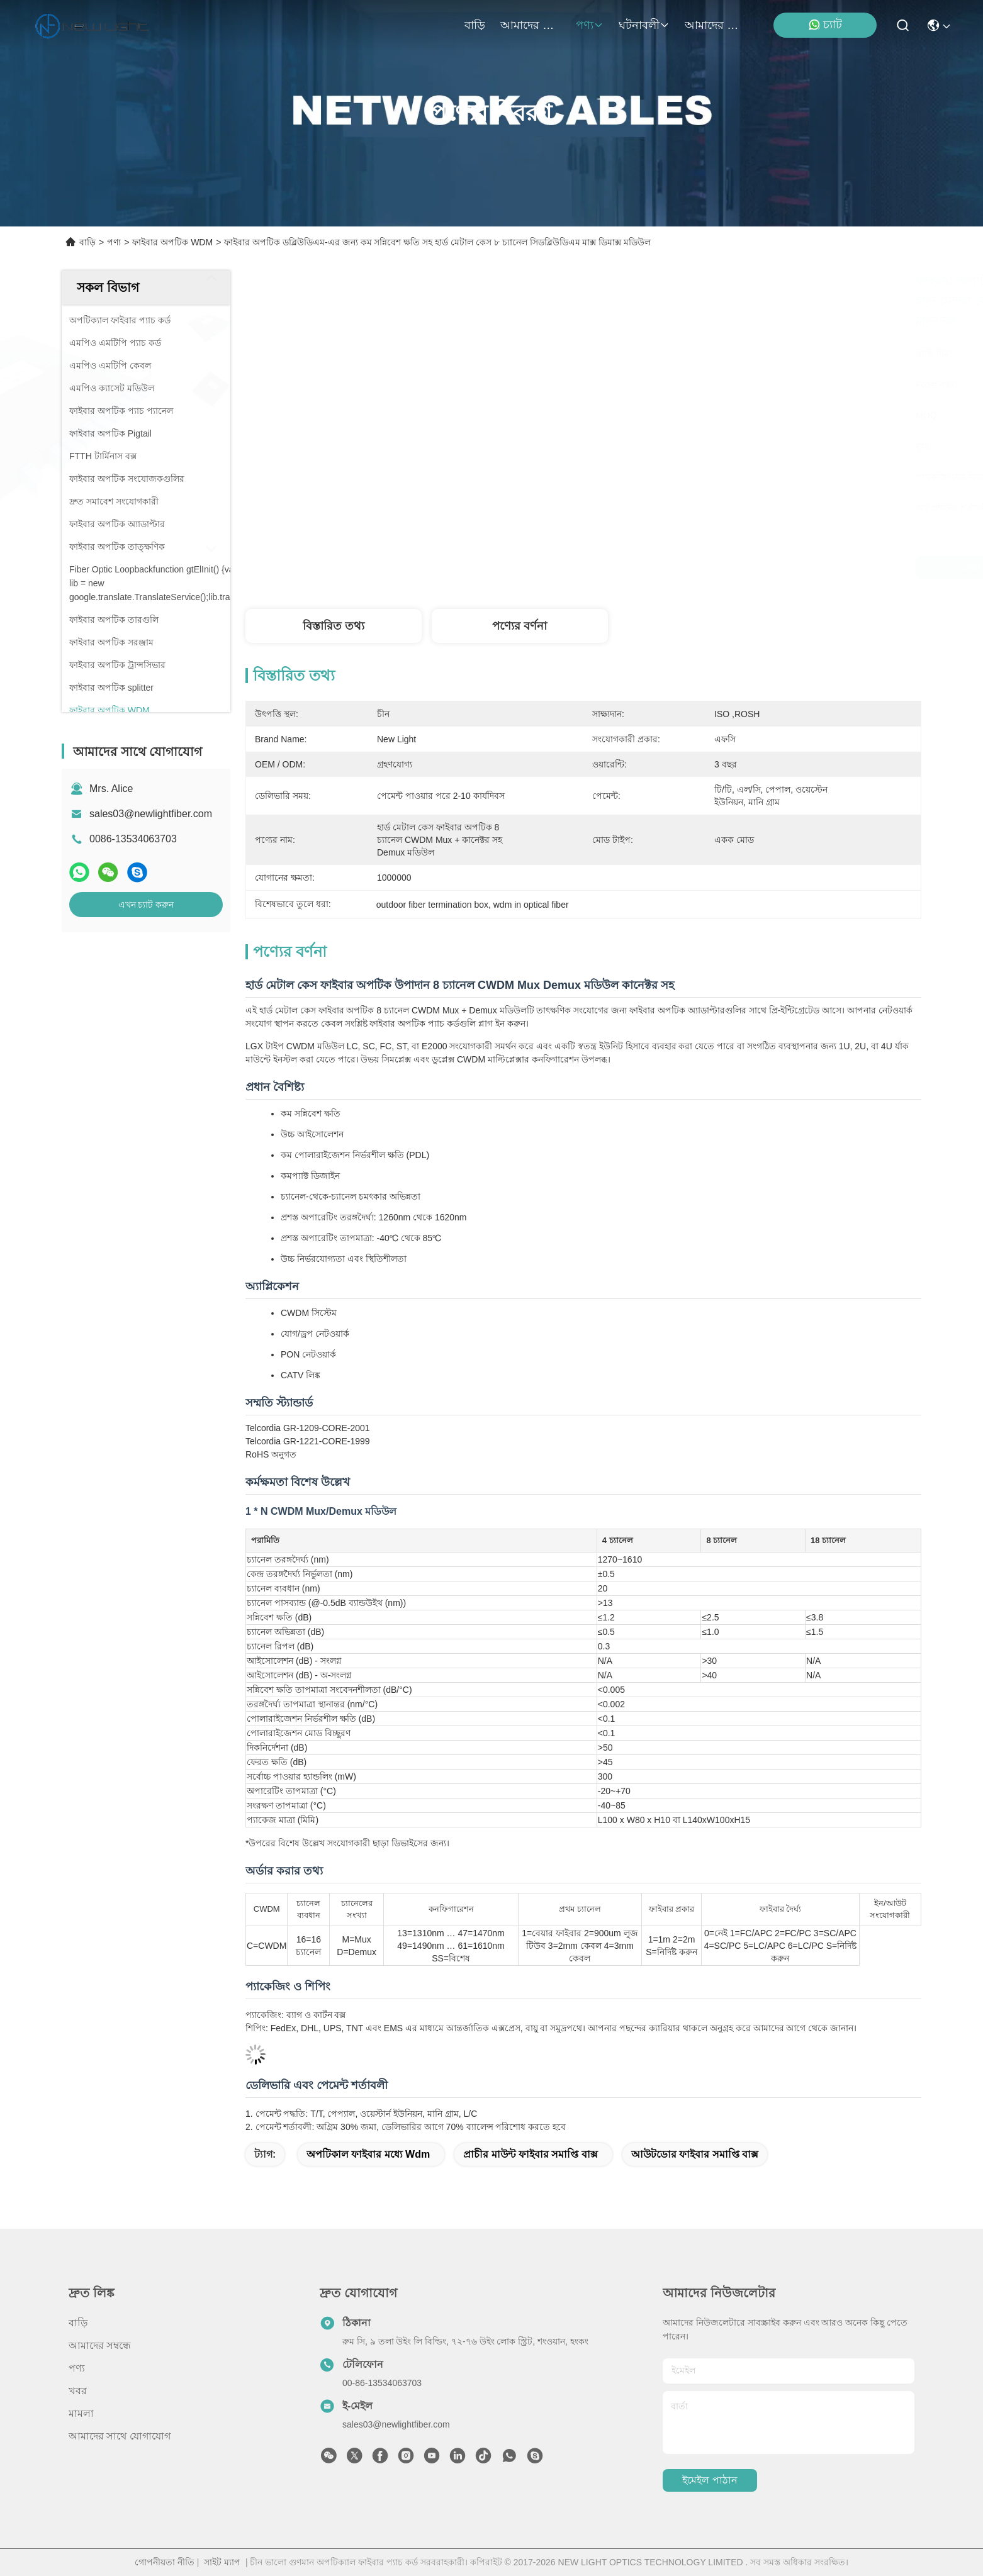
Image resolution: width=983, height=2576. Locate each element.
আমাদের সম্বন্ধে (530, 25)
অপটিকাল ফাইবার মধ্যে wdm (368, 2154)
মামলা (81, 2413)
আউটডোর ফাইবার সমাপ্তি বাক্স (694, 2154)
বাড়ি (474, 25)
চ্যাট (825, 24)
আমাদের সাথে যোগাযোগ (715, 25)
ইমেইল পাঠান (709, 2480)
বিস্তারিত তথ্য (333, 626)
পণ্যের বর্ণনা (519, 626)
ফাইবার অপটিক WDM (172, 242)
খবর (78, 2390)
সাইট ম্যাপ (222, 2562)
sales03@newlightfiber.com (150, 813)
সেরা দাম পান (697, 567)
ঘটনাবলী (644, 25)
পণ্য (590, 25)
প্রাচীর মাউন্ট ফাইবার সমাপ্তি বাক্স (530, 2154)
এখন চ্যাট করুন (146, 905)
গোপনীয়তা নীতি (164, 2562)
